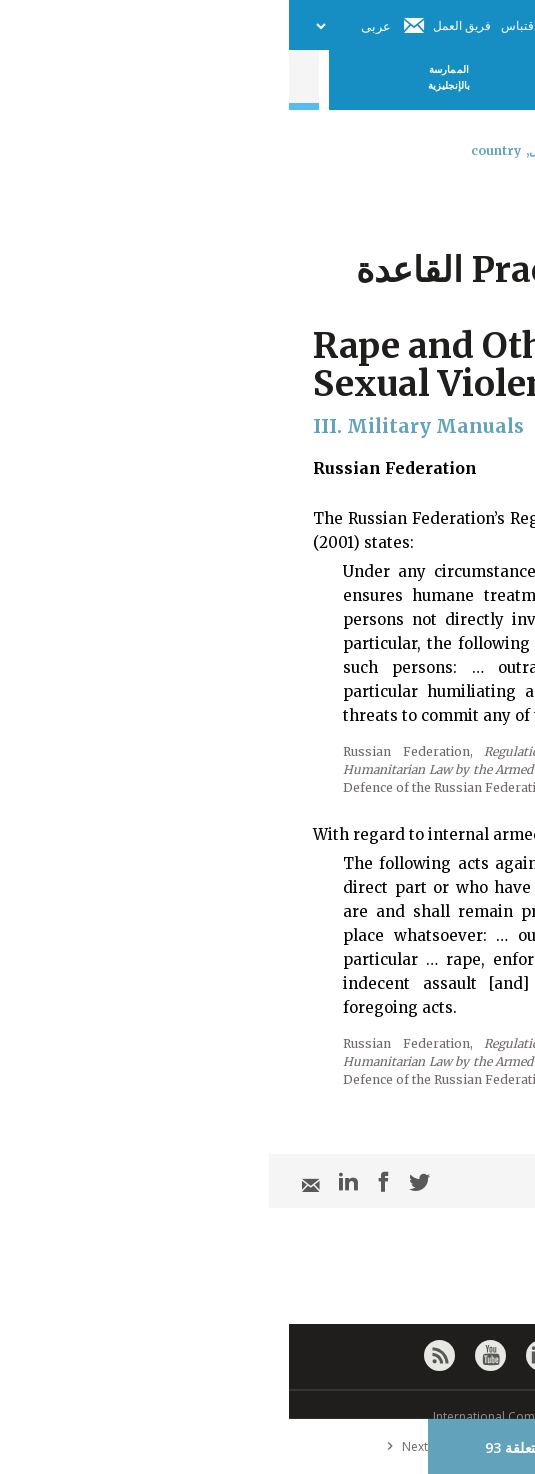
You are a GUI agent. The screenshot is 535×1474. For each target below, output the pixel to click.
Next (114, 1446)
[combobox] (502, 203)
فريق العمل (173, 25)
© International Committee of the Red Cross (268, 1416)
